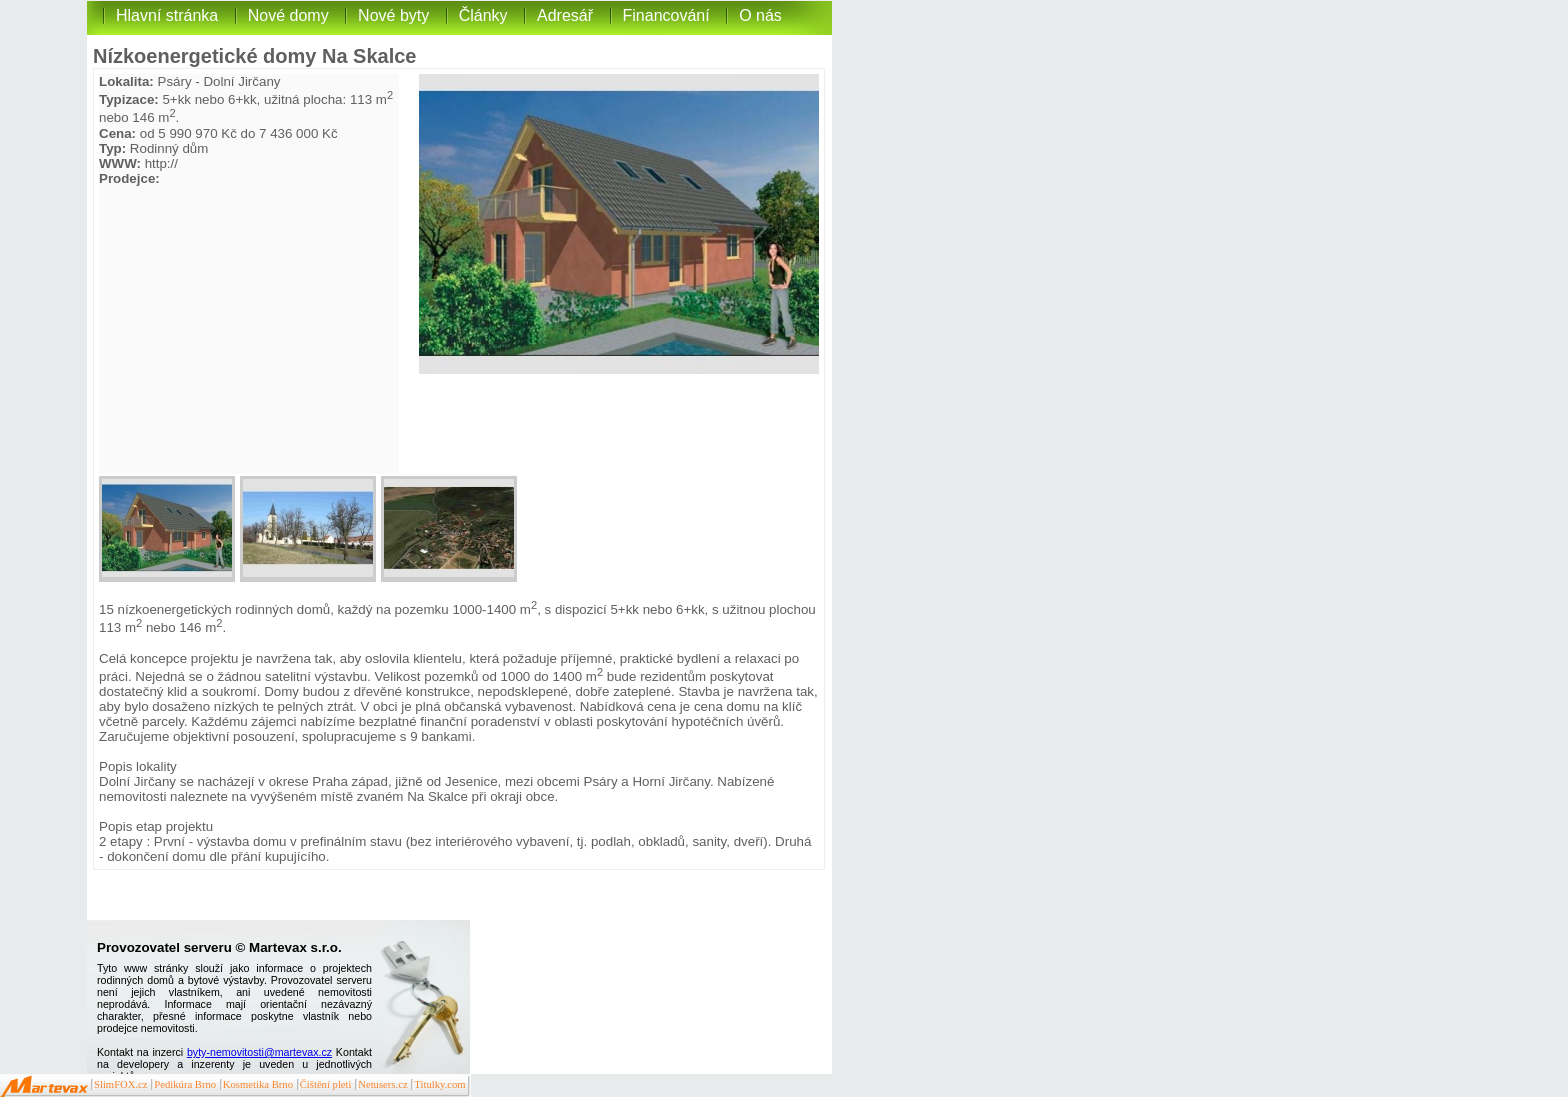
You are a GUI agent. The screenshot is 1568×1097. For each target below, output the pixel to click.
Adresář (565, 15)
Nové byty (393, 15)
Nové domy (288, 15)
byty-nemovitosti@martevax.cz (259, 1052)
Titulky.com (439, 1084)
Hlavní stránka (167, 15)
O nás (760, 15)
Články (483, 15)
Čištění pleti (326, 1084)
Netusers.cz (382, 1084)
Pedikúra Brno (185, 1084)
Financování (666, 15)
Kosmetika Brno (258, 1084)
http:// (161, 163)
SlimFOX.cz (121, 1084)
